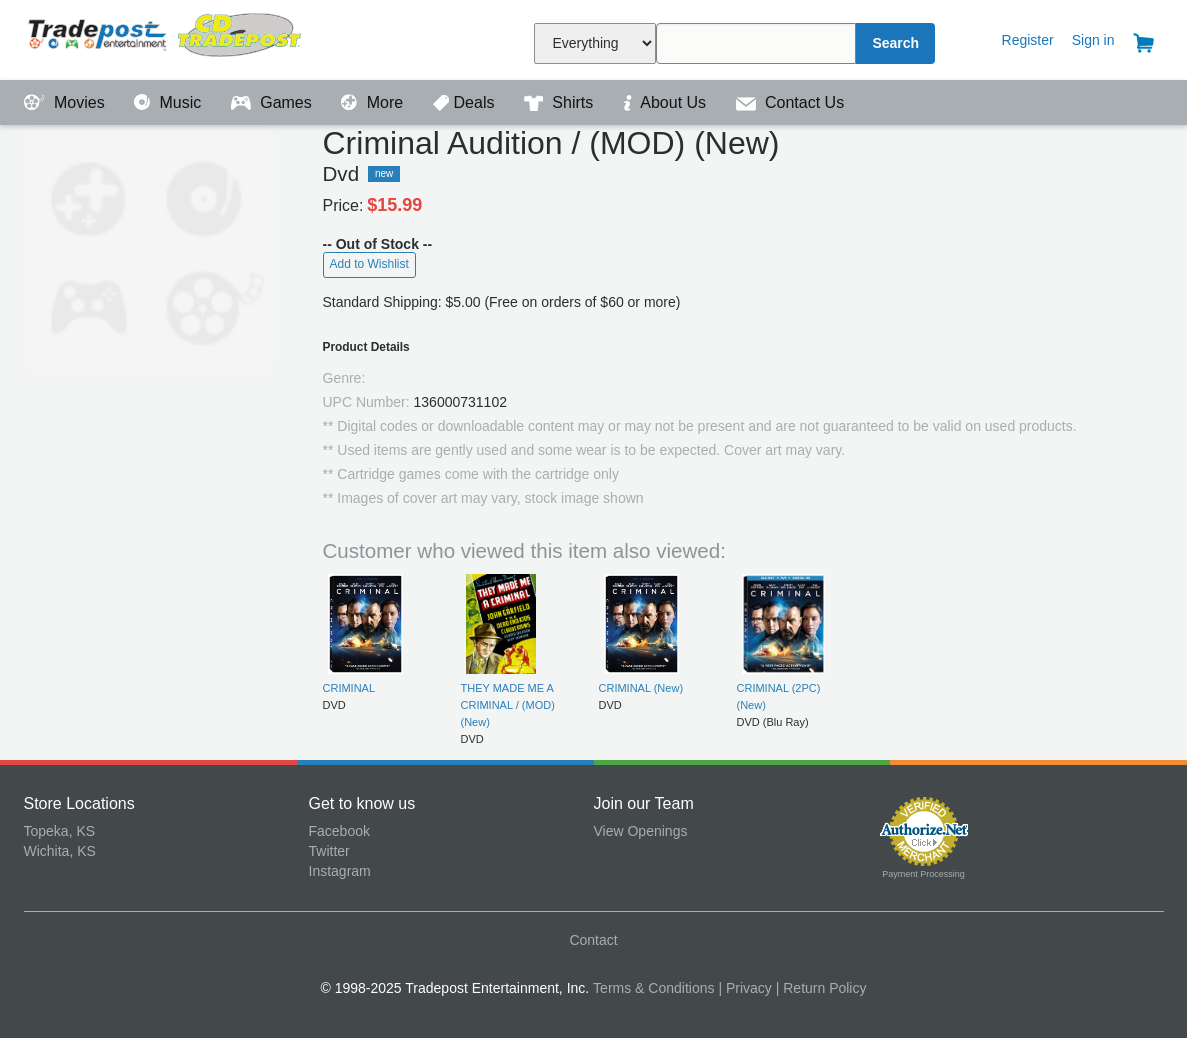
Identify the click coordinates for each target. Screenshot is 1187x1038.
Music (170, 102)
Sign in (1093, 40)
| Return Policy (821, 988)
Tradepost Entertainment (166, 37)
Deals (466, 102)
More (374, 102)
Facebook (339, 831)
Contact (593, 940)
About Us (667, 102)
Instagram (340, 871)
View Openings (641, 831)
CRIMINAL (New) (641, 688)
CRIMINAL (349, 688)
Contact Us (790, 102)
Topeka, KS (60, 831)
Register (1028, 40)
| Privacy (744, 988)
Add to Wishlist (369, 264)
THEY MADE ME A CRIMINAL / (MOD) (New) (508, 705)
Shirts (561, 102)
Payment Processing (923, 874)
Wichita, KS (60, 851)
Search (895, 43)
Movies (67, 102)
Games (273, 102)
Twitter (329, 851)
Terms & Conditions (653, 988)
